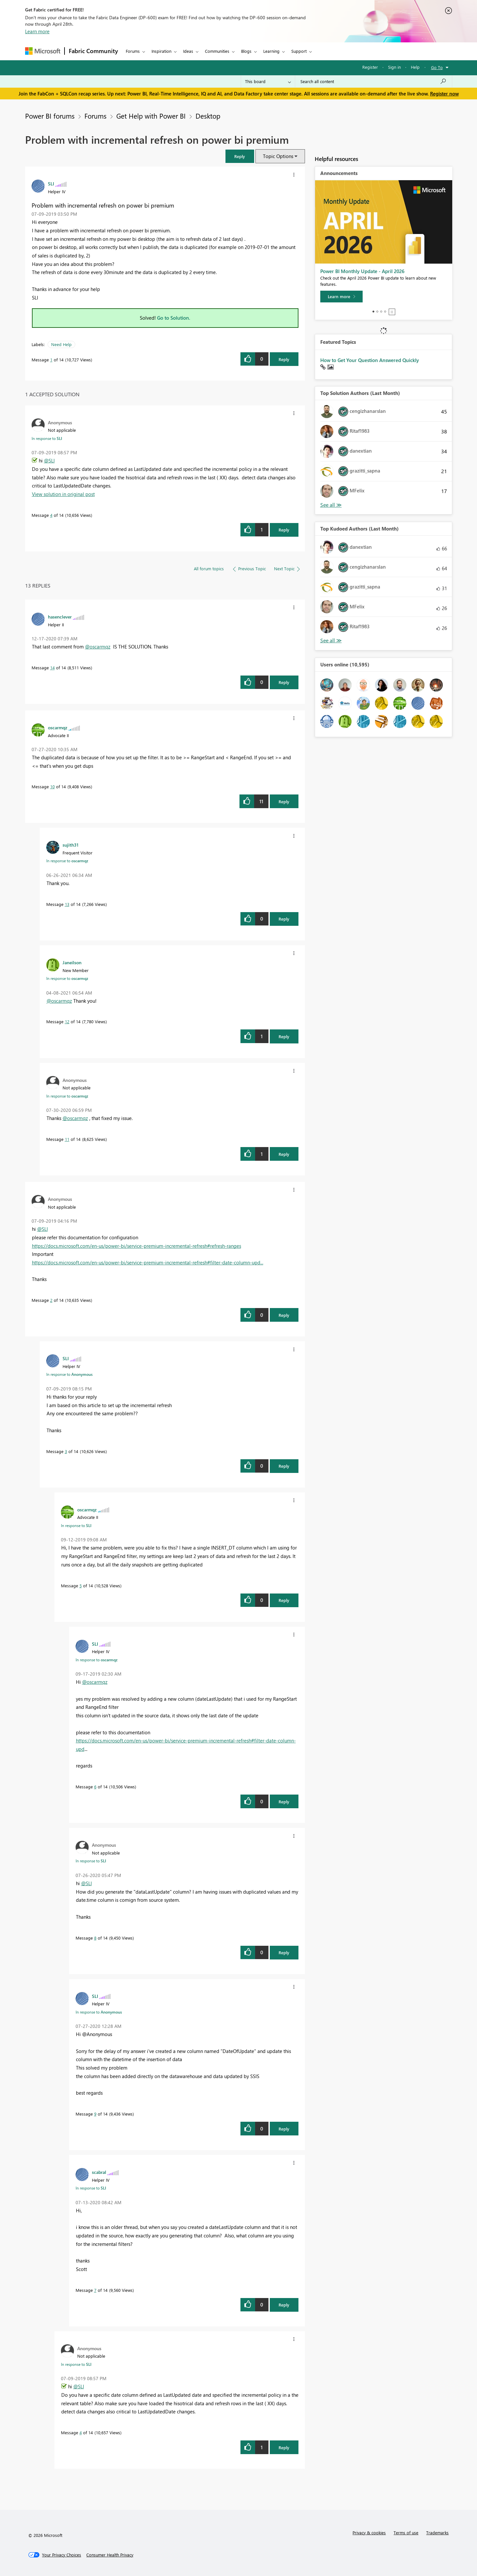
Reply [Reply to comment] (284, 529)
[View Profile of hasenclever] (60, 616)
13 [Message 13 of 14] (67, 904)
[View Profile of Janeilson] (72, 962)
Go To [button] (437, 67)
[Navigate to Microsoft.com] (42, 51)
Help (415, 67)
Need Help (61, 344)
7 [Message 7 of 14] (95, 2290)
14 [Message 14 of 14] (52, 667)
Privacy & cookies (369, 2532)
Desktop (207, 115)
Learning (271, 51)
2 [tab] (377, 311)
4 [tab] (385, 311)
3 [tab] (381, 311)
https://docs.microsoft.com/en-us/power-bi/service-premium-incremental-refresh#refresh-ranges (136, 1246)
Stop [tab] (392, 312)
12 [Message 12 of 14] (67, 1021)
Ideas (188, 51)
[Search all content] (373, 81)
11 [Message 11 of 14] (67, 1139)
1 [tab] (373, 311)
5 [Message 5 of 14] (81, 1585)
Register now (444, 93)
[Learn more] (341, 296)
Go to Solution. (173, 317)
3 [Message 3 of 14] (66, 1451)
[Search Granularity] (268, 81)
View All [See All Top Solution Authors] (331, 505)
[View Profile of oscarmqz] (57, 727)
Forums (133, 51)
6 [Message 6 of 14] (95, 1786)
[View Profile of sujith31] (71, 844)
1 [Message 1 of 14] (51, 359)
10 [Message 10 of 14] (52, 786)
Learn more (37, 31)
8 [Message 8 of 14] (95, 1938)
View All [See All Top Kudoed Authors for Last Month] (331, 640)
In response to (47, 438)
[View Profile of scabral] (99, 2172)
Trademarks (437, 2532)
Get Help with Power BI (151, 115)
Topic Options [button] (278, 156)
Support (299, 51)
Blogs (246, 51)
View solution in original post (63, 494)
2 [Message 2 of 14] (51, 1300)
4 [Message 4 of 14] (51, 515)
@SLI (49, 460)
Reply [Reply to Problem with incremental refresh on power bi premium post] (284, 359)
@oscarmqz (97, 646)
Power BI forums (50, 115)
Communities (217, 51)
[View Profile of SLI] (51, 183)
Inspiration (161, 51)
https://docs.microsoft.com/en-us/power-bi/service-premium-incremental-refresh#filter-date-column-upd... (147, 1262)
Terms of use (406, 2532)
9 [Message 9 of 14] (95, 2114)
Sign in (394, 67)
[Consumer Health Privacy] (109, 2555)
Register (370, 67)
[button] (239, 156)
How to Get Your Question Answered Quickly (369, 360)
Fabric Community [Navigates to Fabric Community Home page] (93, 51)
